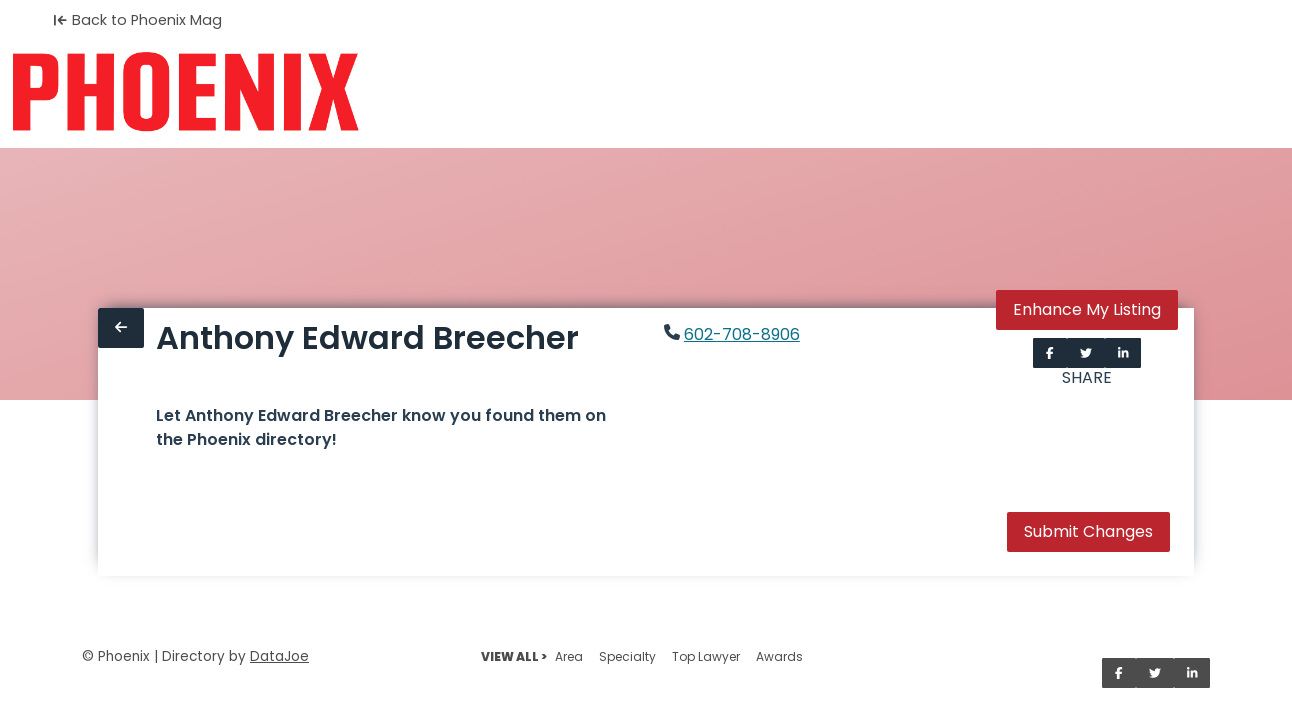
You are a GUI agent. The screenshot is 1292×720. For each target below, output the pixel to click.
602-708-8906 (742, 334)
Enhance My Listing (1087, 309)
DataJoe (279, 656)
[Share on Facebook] (1050, 353)
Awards (779, 656)
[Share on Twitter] (1086, 353)
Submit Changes (1088, 531)
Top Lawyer (706, 656)
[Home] (185, 92)
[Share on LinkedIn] (1123, 353)
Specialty (627, 656)
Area (569, 656)
